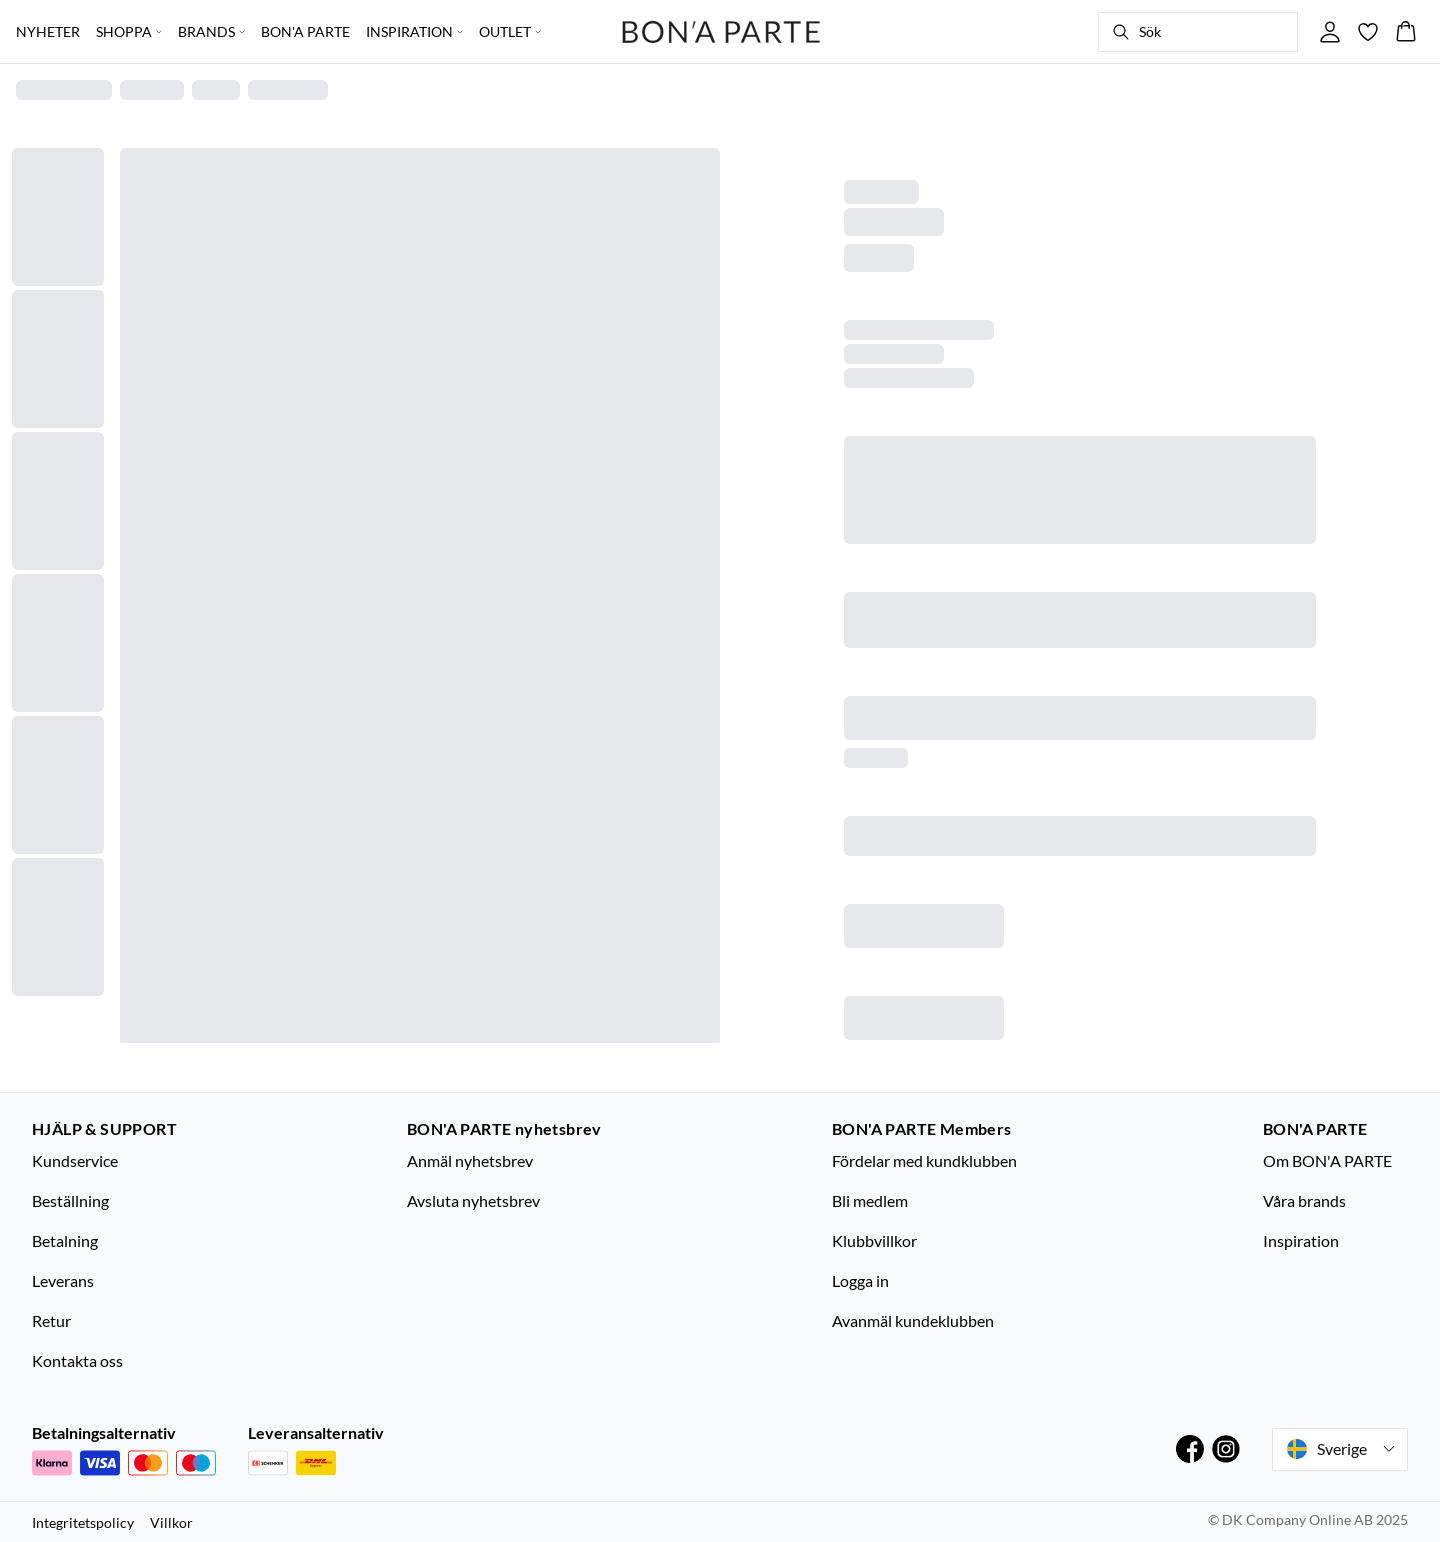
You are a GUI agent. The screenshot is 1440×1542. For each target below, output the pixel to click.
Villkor (171, 1522)
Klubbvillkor (874, 1240)
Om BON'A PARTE (1327, 1160)
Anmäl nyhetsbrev (470, 1160)
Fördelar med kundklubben (924, 1160)
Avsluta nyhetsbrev (473, 1200)
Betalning (65, 1240)
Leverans (63, 1280)
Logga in (860, 1280)
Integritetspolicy (83, 1522)
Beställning (70, 1200)
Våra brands (1304, 1200)
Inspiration (1301, 1240)
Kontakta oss (77, 1360)
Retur (51, 1320)
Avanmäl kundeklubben (913, 1320)
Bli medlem (870, 1200)
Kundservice (75, 1160)
